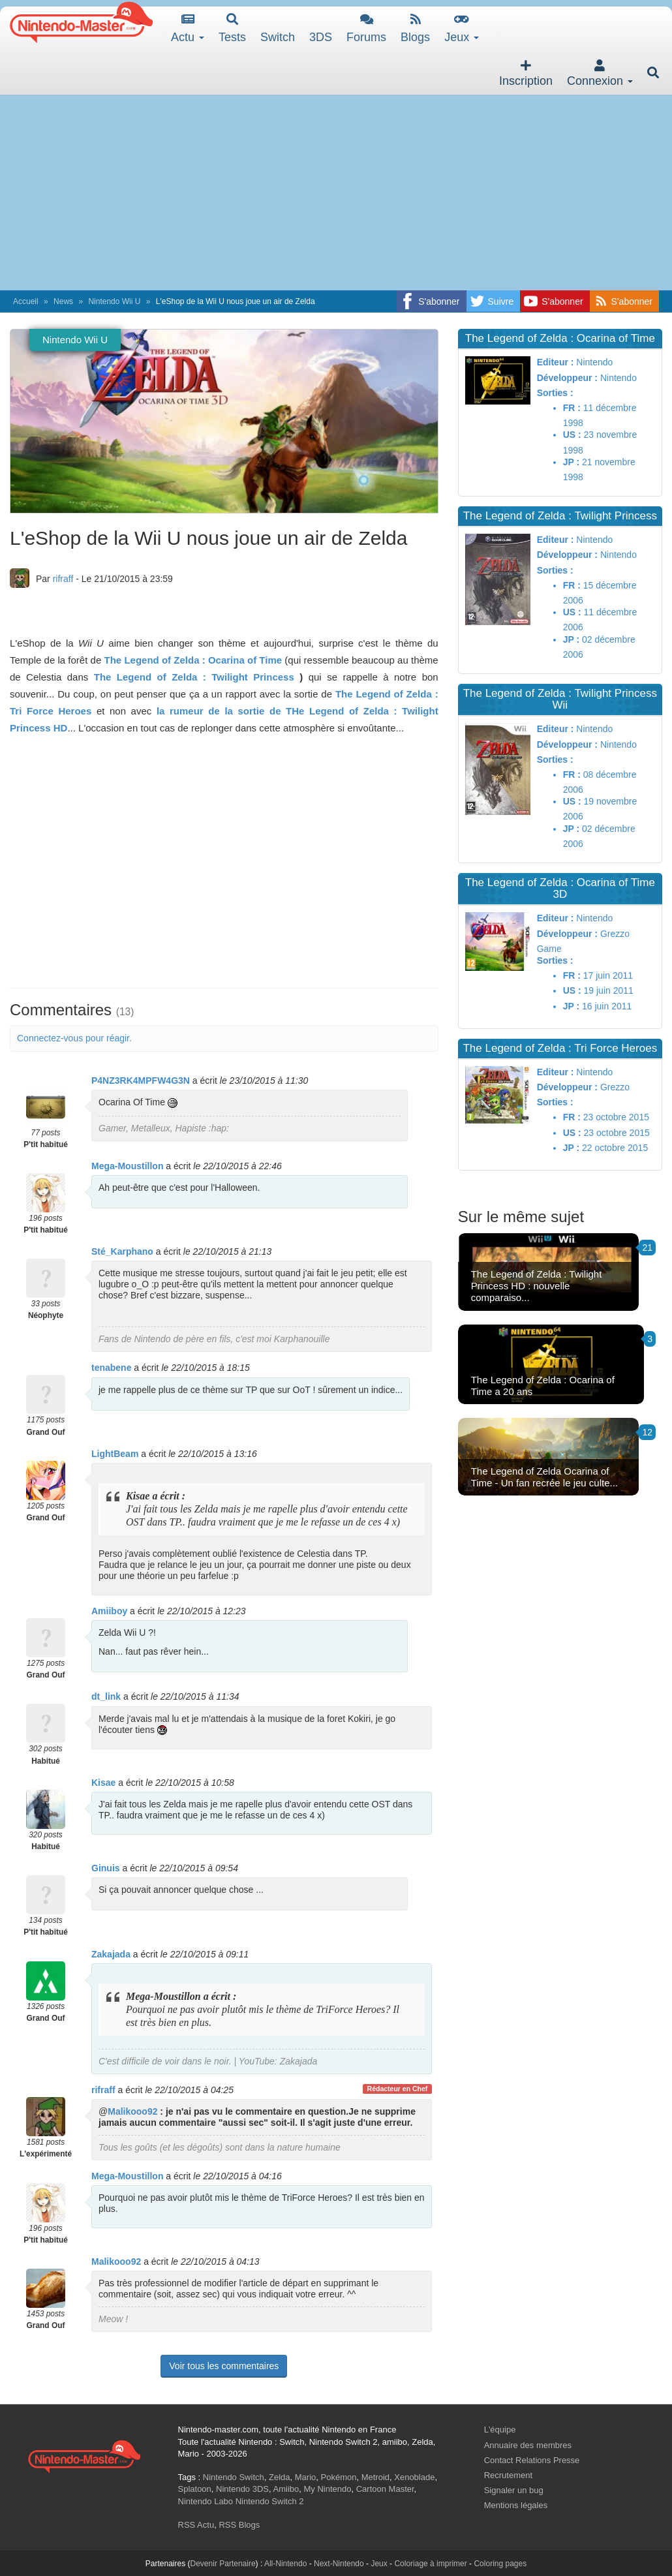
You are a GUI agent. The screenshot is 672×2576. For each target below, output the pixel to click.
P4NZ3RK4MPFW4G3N (140, 1080)
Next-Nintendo (339, 2563)
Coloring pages (500, 2563)
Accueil (25, 301)
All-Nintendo (285, 2563)
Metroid (375, 2477)
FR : (572, 408)
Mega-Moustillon (127, 1166)
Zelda (279, 2477)
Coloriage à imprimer (430, 2563)
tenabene (111, 1367)
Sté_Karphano (122, 1251)
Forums (366, 28)
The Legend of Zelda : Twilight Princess (194, 676)
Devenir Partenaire (223, 2563)
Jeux (461, 28)
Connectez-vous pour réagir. (74, 1038)
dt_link (106, 1696)
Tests (232, 28)
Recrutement (508, 2475)
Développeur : (567, 378)
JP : (571, 462)
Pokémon (339, 2477)
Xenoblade (414, 2477)
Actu (187, 28)
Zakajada (110, 1954)
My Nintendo (328, 2489)
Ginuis (105, 1868)
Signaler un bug (513, 2490)
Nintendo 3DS (242, 2489)
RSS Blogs (239, 2525)
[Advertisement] (336, 192)
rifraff (63, 579)
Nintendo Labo (206, 2501)
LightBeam (114, 1454)
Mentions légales (516, 2505)
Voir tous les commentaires (224, 2366)
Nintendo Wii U (114, 301)
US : (572, 434)
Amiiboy (109, 1611)
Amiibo (286, 2489)
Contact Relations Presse (532, 2460)
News (63, 301)
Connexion (600, 73)
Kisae (103, 1782)
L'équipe (500, 2429)
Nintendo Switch (233, 2477)
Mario (305, 2477)
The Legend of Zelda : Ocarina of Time (193, 660)
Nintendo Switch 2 (270, 2501)
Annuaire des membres (528, 2445)
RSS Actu (196, 2525)
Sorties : (555, 393)
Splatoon (194, 2489)
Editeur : (555, 362)
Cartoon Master (385, 2489)
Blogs (415, 28)
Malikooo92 (132, 2111)
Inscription (526, 73)
